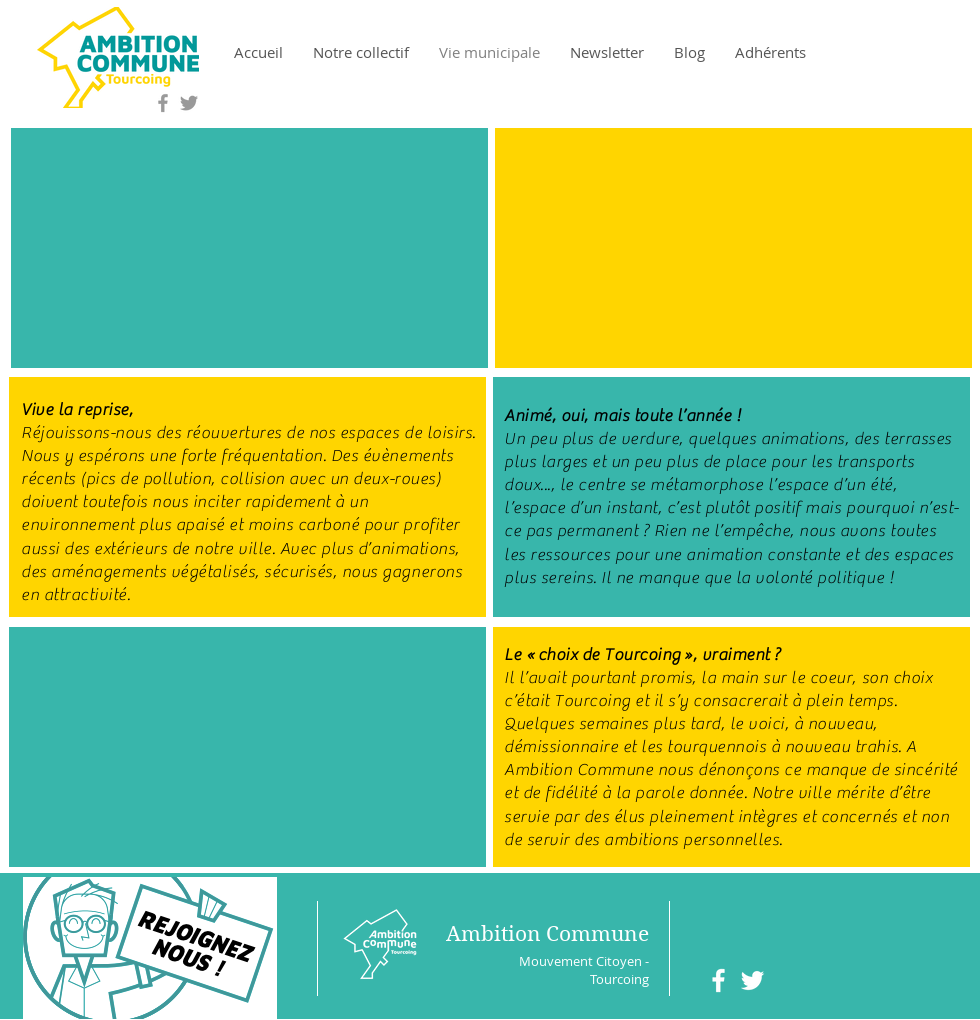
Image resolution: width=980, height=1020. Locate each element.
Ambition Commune (547, 934)
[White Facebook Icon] (718, 980)
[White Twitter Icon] (752, 980)
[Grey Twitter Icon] (189, 103)
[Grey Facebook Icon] (163, 103)
